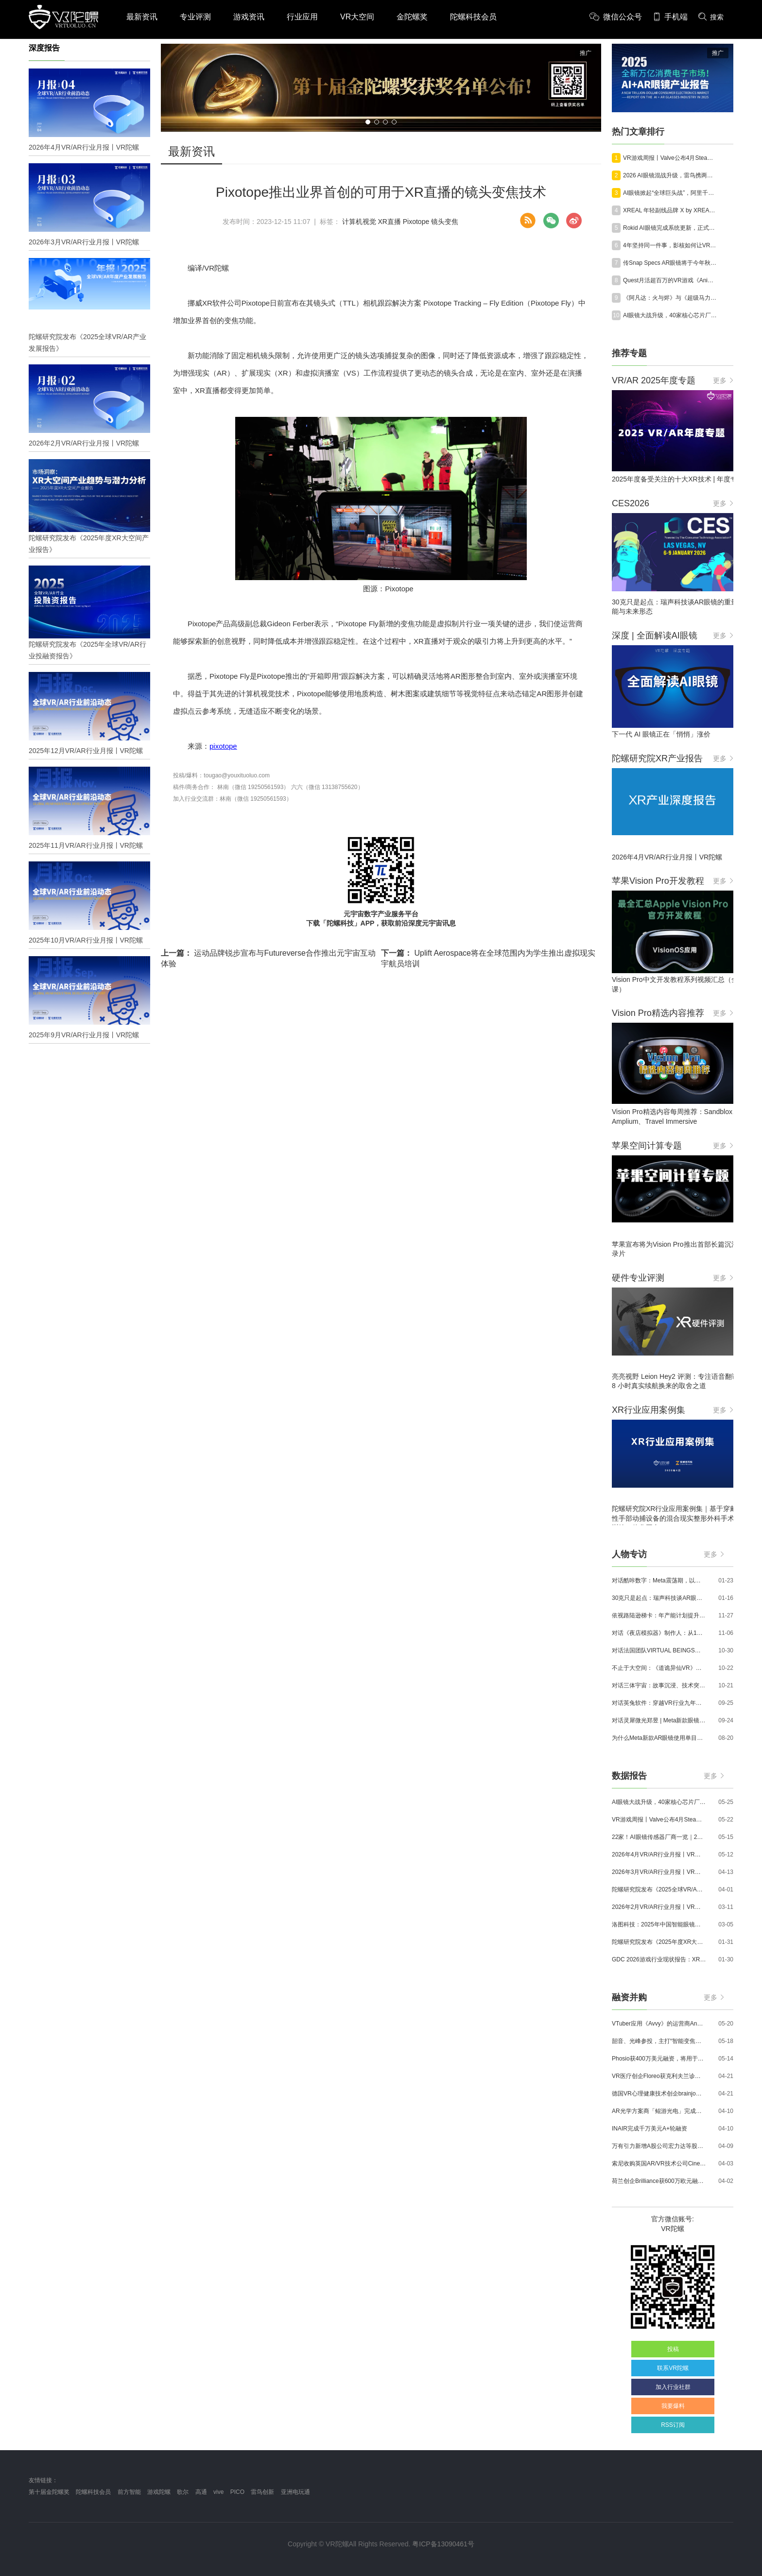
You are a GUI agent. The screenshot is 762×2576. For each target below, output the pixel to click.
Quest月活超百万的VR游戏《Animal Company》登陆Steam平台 (670, 280)
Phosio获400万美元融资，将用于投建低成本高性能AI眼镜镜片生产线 (659, 2058)
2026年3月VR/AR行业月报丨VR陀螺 (659, 1872)
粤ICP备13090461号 (443, 2544)
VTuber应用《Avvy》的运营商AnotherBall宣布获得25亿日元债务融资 (659, 2023)
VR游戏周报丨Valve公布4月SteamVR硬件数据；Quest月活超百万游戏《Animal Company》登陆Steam (670, 158)
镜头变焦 (444, 221)
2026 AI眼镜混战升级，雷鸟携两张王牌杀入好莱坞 (670, 175)
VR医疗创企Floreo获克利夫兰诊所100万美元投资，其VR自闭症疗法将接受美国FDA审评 (659, 2076)
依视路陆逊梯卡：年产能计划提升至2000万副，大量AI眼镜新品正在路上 (659, 1615)
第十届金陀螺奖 (49, 2492)
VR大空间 (357, 17)
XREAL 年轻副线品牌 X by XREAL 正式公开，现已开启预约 (670, 210)
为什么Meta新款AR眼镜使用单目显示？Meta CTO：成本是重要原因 (659, 1738)
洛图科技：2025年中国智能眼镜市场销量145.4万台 (659, 1924)
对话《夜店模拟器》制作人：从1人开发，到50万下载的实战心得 (659, 1633)
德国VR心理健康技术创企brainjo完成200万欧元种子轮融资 (659, 2093)
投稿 (673, 2349)
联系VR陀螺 (673, 2368)
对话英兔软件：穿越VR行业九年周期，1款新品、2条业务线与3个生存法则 (659, 1703)
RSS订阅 (673, 2424)
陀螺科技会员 (473, 17)
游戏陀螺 (159, 2492)
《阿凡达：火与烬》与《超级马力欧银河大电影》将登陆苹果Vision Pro (670, 297)
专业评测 (195, 17)
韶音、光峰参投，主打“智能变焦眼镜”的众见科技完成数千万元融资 (659, 2041)
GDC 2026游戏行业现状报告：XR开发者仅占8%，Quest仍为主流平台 (659, 1959)
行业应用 (302, 17)
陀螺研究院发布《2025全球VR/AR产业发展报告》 (659, 1889)
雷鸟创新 (262, 2492)
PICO (237, 2492)
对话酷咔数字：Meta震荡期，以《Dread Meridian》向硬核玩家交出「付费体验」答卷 (659, 1580)
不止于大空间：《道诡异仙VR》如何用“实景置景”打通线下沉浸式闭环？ (659, 1668)
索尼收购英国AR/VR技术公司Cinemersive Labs (659, 2163)
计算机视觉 (359, 221)
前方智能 (129, 2492)
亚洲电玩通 (295, 2492)
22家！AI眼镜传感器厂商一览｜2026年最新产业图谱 (659, 1837)
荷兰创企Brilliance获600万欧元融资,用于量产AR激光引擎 (659, 2181)
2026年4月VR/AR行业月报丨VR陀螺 (659, 1854)
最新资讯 (141, 17)
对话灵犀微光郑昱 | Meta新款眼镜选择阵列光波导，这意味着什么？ (659, 1720)
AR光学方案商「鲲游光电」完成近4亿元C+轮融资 (659, 2111)
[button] (367, 122)
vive (218, 2492)
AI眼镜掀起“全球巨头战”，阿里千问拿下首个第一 (670, 192)
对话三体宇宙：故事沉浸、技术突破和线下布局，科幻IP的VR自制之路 (659, 1685)
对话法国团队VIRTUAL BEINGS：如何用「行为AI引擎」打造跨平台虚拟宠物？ (659, 1650)
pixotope (223, 746)
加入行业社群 (673, 2387)
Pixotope (416, 221)
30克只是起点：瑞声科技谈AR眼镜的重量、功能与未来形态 (659, 1598)
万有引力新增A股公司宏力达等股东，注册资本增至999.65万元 (659, 2146)
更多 (723, 380)
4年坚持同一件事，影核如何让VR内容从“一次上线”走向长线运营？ (670, 245)
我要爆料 (673, 2406)
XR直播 (389, 221)
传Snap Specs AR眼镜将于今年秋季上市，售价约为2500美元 (670, 262)
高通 (201, 2492)
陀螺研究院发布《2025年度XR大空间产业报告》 (659, 1942)
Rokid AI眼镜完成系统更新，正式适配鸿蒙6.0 (670, 227)
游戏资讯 (248, 17)
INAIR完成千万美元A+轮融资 (649, 2128)
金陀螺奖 (412, 17)
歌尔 (183, 2492)
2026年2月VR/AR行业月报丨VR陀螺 (659, 1907)
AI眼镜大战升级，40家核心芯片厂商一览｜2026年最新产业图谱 (670, 315)
